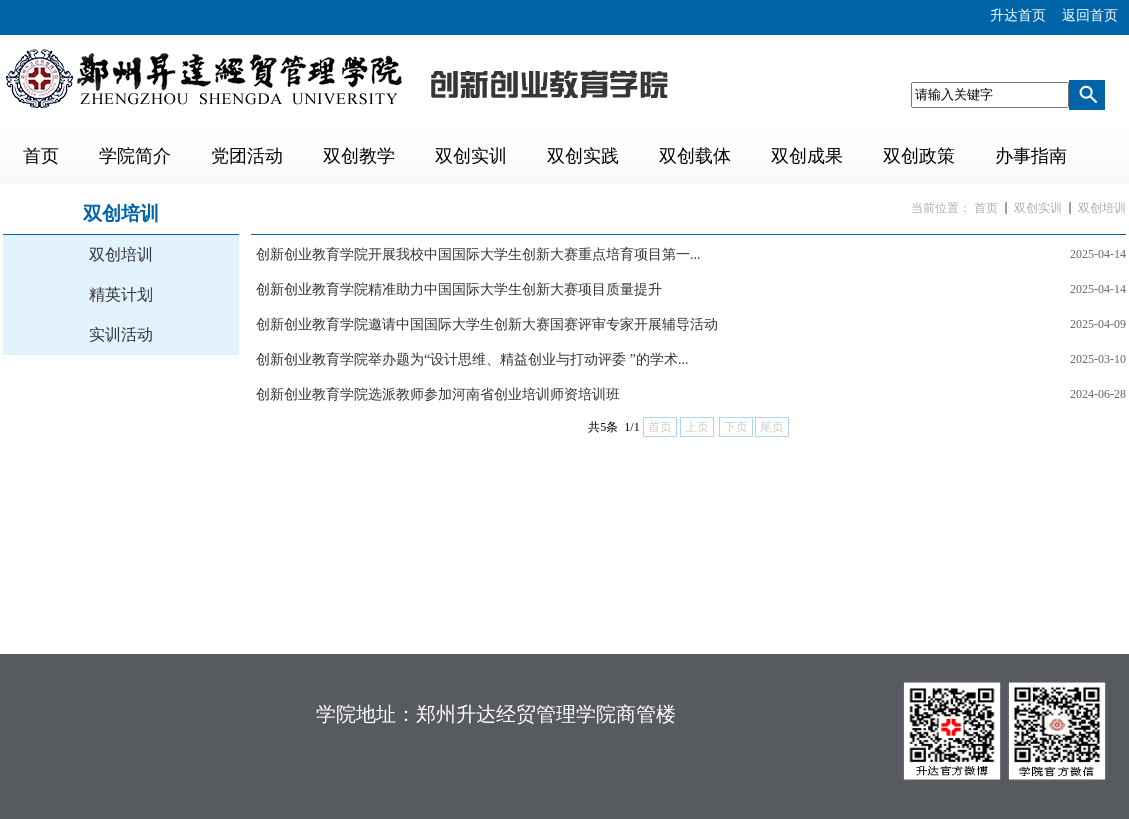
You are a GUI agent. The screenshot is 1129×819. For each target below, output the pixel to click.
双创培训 (121, 254)
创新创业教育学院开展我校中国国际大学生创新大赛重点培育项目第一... (478, 254)
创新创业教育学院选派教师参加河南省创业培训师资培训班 (438, 394)
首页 (986, 208)
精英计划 (121, 294)
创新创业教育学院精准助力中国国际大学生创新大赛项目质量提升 (459, 289)
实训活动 (121, 334)
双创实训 (1038, 208)
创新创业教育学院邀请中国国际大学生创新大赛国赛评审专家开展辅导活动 (487, 324)
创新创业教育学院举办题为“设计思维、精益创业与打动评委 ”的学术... (472, 359)
